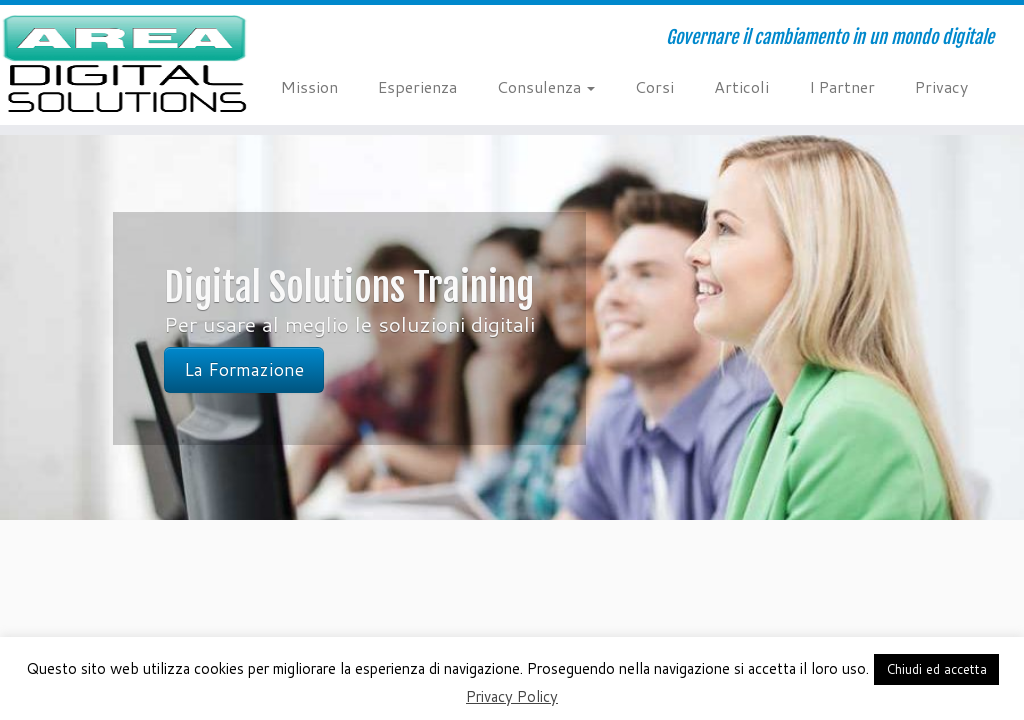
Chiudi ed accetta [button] (936, 669)
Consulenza (546, 86)
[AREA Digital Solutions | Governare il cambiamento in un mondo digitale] (120, 65)
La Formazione (244, 369)
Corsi (654, 86)
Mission (309, 86)
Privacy (941, 86)
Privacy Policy (512, 696)
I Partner (842, 86)
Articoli (741, 86)
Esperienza (417, 86)
